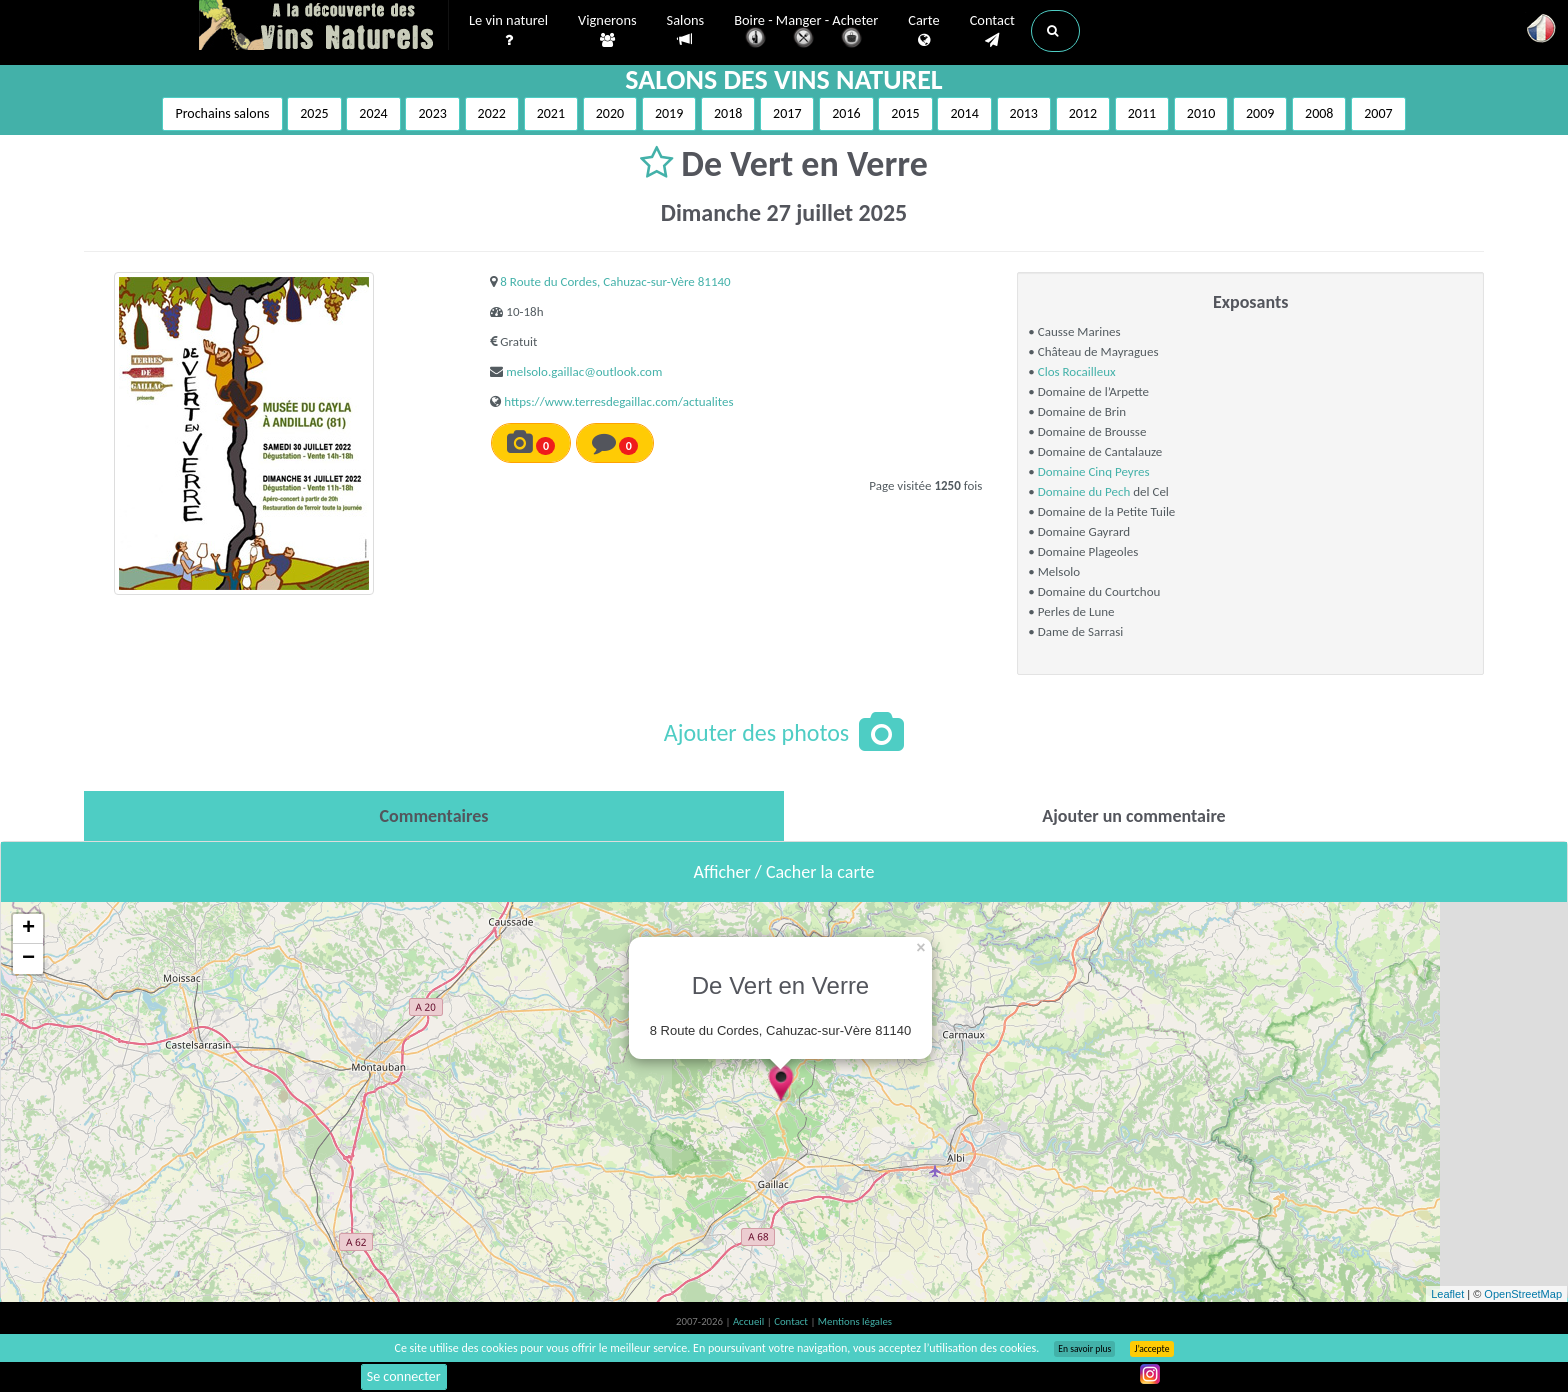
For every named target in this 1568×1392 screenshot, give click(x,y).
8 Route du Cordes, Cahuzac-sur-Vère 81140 (615, 281)
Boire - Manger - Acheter (806, 32)
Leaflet (1447, 1294)
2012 (1083, 113)
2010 (1201, 113)
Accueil (750, 1321)
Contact (992, 31)
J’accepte (1151, 1349)
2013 (1024, 113)
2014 (964, 113)
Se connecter (404, 1376)
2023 (432, 113)
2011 (1142, 113)
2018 (728, 113)
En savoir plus (1084, 1349)
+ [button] (28, 929)
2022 (492, 113)
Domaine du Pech (1084, 491)
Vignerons (607, 31)
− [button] (28, 959)
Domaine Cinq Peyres (1094, 471)
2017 (787, 113)
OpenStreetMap (1523, 1294)
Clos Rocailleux (1077, 371)
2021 (551, 113)
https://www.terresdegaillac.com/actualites (618, 401)
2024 (373, 113)
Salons (686, 30)
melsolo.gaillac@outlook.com (584, 371)
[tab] (434, 816)
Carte (923, 31)
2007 (1378, 113)
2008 (1319, 113)
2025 (314, 113)
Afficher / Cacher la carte (784, 872)
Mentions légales (855, 1321)
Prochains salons (222, 113)
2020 (610, 113)
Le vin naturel (508, 31)
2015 (905, 113)
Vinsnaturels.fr (324, 27)
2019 (669, 113)
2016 (846, 113)
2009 (1260, 113)
